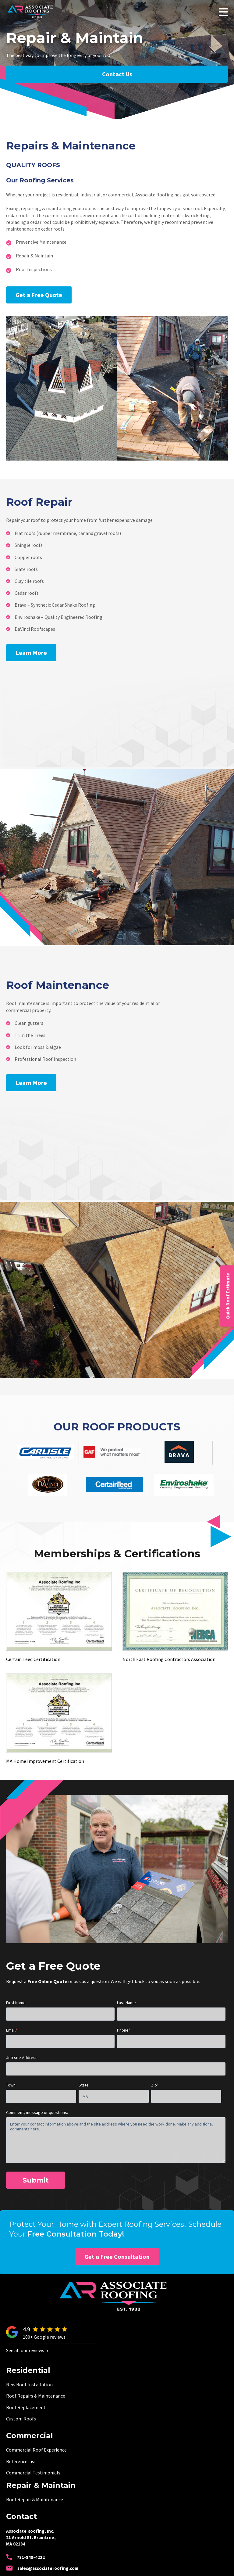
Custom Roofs (21, 2419)
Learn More (31, 652)
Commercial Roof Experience (36, 2450)
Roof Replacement (26, 2407)
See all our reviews (27, 2350)
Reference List (21, 2461)
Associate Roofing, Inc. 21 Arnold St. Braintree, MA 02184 (31, 2537)
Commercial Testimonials (33, 2473)
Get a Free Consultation (117, 2256)
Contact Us (117, 74)
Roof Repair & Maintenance (34, 2499)
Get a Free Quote (39, 295)
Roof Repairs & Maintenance (35, 2396)
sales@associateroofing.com (42, 2568)
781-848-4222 (25, 2557)
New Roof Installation (29, 2384)
